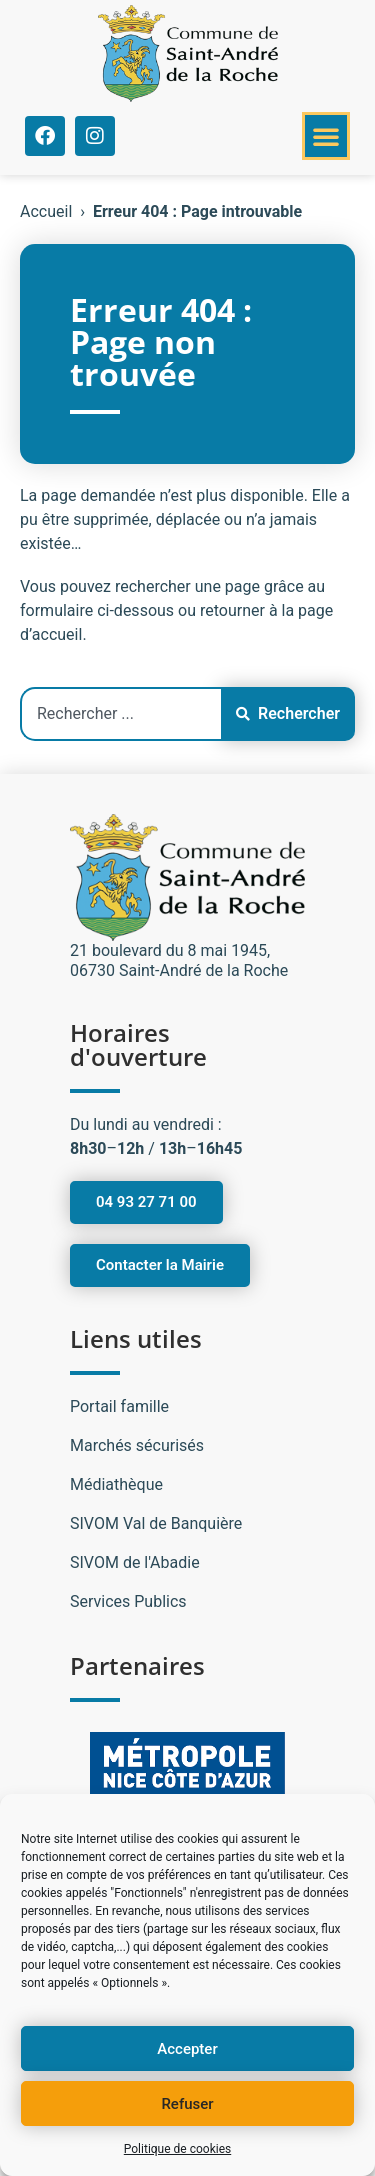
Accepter (187, 2049)
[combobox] (120, 714)
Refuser (187, 2104)
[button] (326, 136)
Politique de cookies (177, 2149)
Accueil (46, 211)
